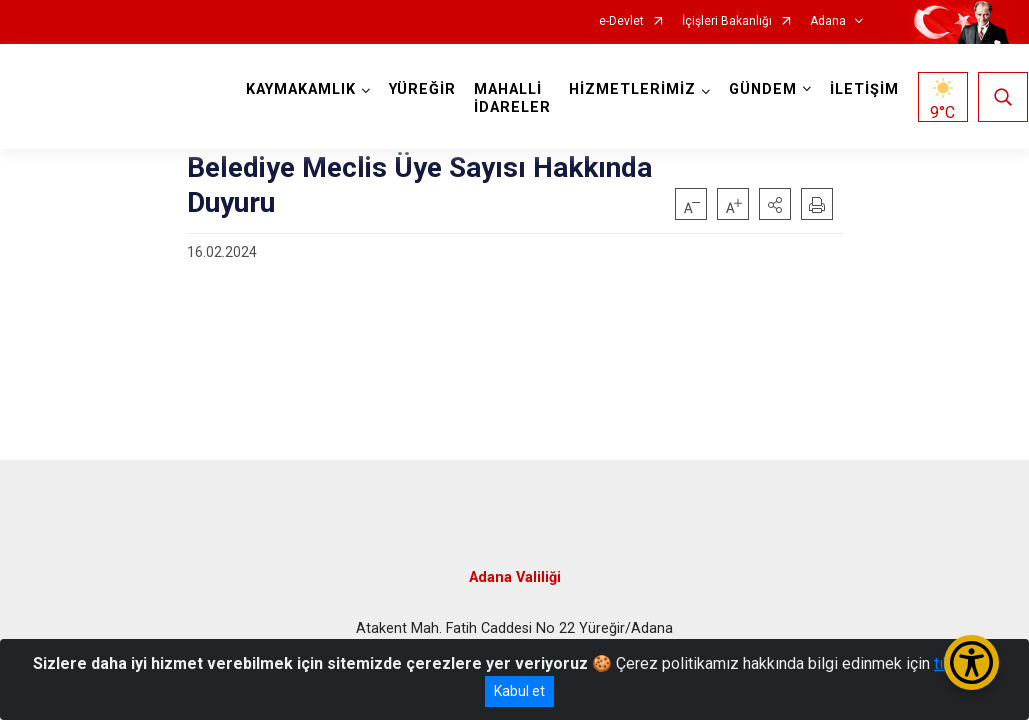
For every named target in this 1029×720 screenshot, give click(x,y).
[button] (775, 204)
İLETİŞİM (865, 89)
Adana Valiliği (515, 572)
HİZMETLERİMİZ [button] (633, 89)
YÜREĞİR (423, 89)
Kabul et (519, 691)
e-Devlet (621, 21)
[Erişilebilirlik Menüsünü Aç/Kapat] (971, 662)
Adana (828, 21)
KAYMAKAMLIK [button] (302, 89)
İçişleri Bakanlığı (727, 21)
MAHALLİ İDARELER (513, 98)
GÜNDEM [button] (764, 89)
